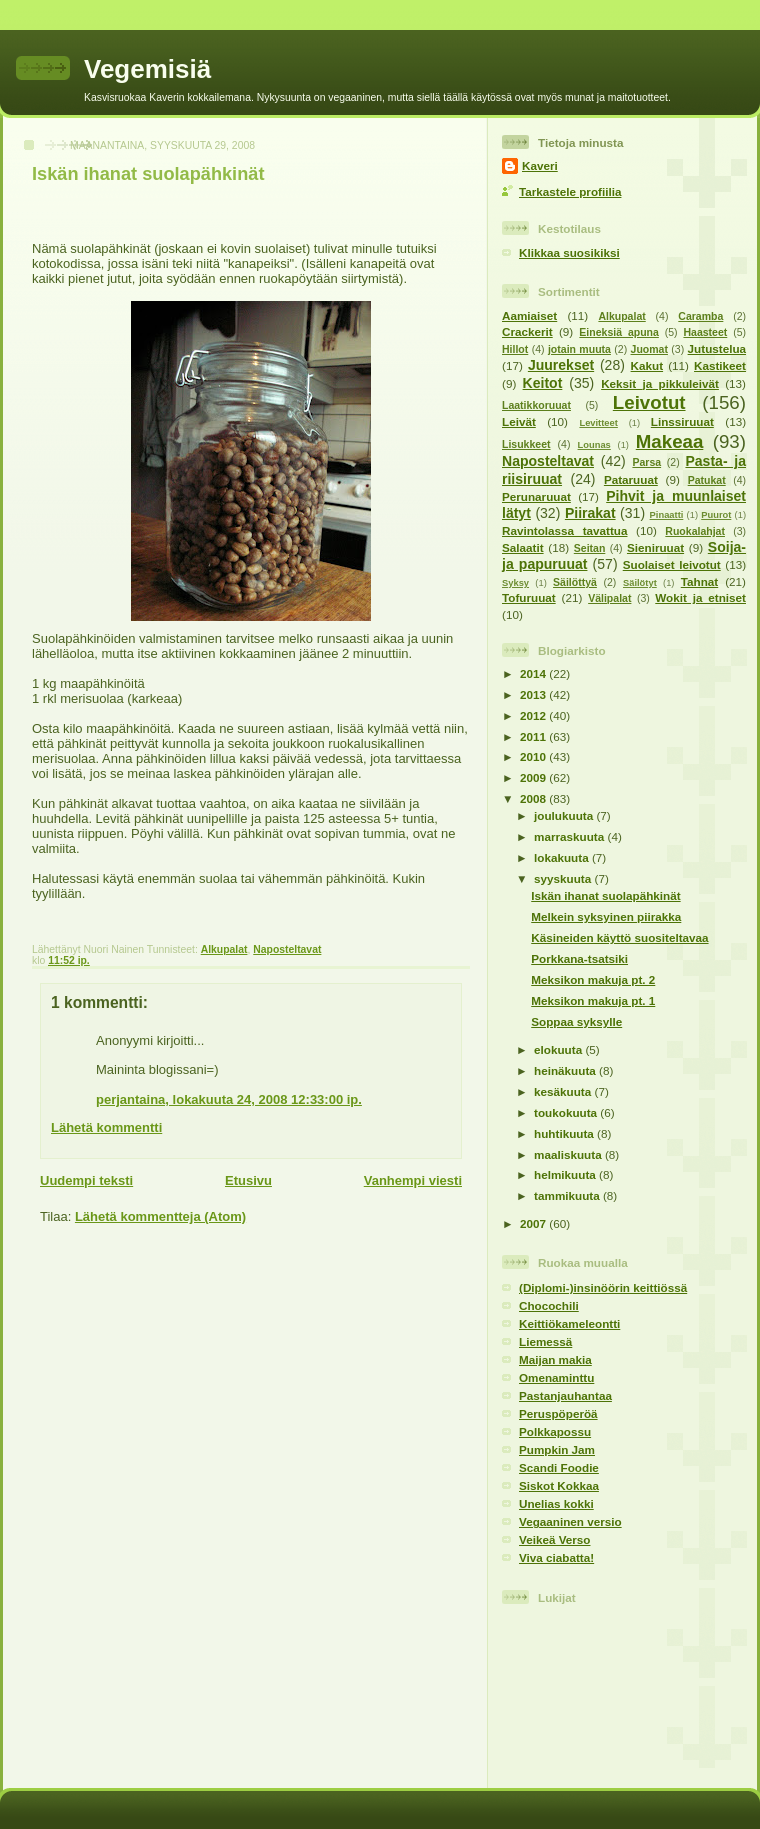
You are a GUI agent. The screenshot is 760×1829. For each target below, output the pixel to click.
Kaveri (540, 165)
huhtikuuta (565, 1133)
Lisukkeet (526, 444)
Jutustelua (717, 348)
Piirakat (590, 513)
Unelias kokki (556, 1503)
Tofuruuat (529, 597)
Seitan (590, 548)
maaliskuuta (569, 1154)
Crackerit (527, 331)
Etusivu (248, 1180)
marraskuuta (570, 836)
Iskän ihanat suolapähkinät (148, 174)
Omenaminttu (556, 1377)
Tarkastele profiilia (570, 191)
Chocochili (549, 1305)
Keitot (543, 383)
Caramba (700, 316)
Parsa (646, 462)
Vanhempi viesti (413, 1180)
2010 (534, 756)
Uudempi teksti (86, 1180)
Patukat (707, 480)
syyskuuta (564, 878)
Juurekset (561, 365)
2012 (534, 715)
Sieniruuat (655, 547)
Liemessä (545, 1341)
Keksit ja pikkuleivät (660, 383)
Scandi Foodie (559, 1467)
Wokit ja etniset (700, 597)
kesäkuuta (564, 1091)
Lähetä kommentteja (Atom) (160, 1216)
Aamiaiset (529, 315)
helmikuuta (566, 1174)
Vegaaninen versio (570, 1521)
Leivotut (649, 402)
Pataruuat (631, 479)
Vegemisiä (147, 69)
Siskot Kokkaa (559, 1485)
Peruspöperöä (558, 1413)
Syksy (515, 583)
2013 (534, 694)
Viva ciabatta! (556, 1557)
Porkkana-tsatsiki (579, 958)
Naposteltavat (287, 949)
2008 (534, 798)
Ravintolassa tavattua (564, 530)
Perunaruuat (536, 496)
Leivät (519, 421)
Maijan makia (555, 1359)
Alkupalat (224, 949)
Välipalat (609, 598)
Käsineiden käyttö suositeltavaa (619, 937)
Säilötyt (640, 583)
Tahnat (699, 581)
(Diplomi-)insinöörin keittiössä (603, 1287)
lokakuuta (563, 857)
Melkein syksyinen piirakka (606, 916)
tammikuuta (568, 1195)
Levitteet (598, 423)
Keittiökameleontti (569, 1323)
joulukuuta (565, 815)
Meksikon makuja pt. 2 (593, 979)
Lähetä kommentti (106, 1127)
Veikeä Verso (554, 1539)
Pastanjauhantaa (565, 1395)
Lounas (594, 445)
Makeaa (670, 441)
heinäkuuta (566, 1070)
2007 (534, 1223)
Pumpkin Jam (557, 1449)
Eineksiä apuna (619, 332)
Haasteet (705, 332)
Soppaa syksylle (576, 1021)
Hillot (515, 349)
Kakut (647, 365)
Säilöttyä (575, 582)
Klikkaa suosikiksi (569, 252)
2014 (534, 673)
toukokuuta (567, 1112)
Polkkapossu (555, 1431)
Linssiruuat (682, 421)
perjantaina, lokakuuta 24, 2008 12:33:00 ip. (229, 1099)
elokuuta (559, 1049)
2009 (534, 777)
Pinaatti (667, 515)
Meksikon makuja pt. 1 (593, 1000)
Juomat (649, 349)
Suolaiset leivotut (672, 564)
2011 (534, 736)
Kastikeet (720, 365)
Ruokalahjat (695, 531)
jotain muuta (579, 349)
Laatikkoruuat (536, 405)
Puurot (716, 515)
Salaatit (523, 547)
